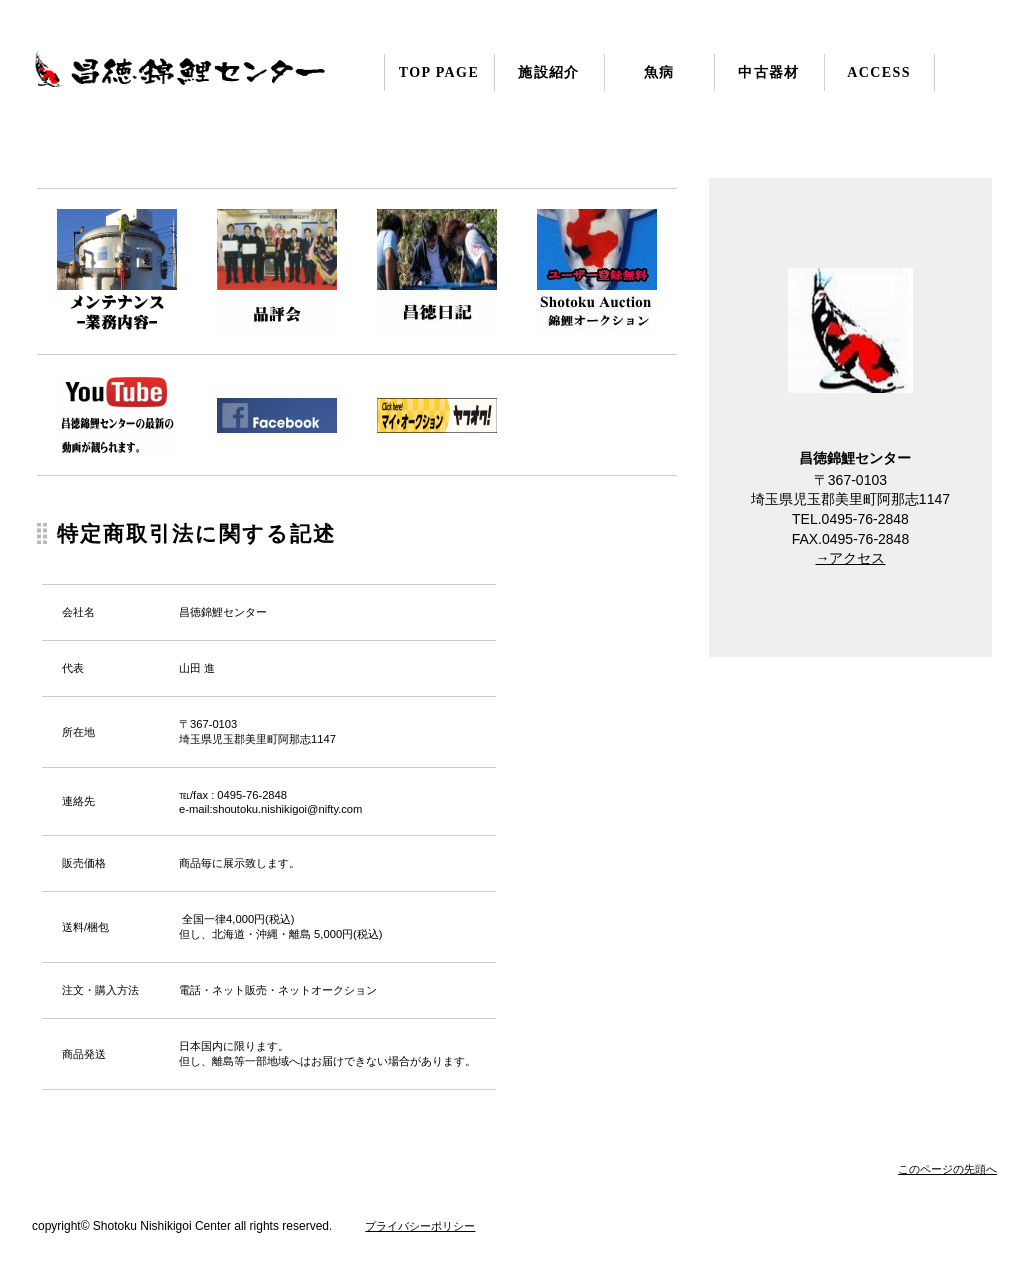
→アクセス (850, 558)
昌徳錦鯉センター (232, 82)
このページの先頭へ (947, 1169)
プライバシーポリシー (420, 1226)
